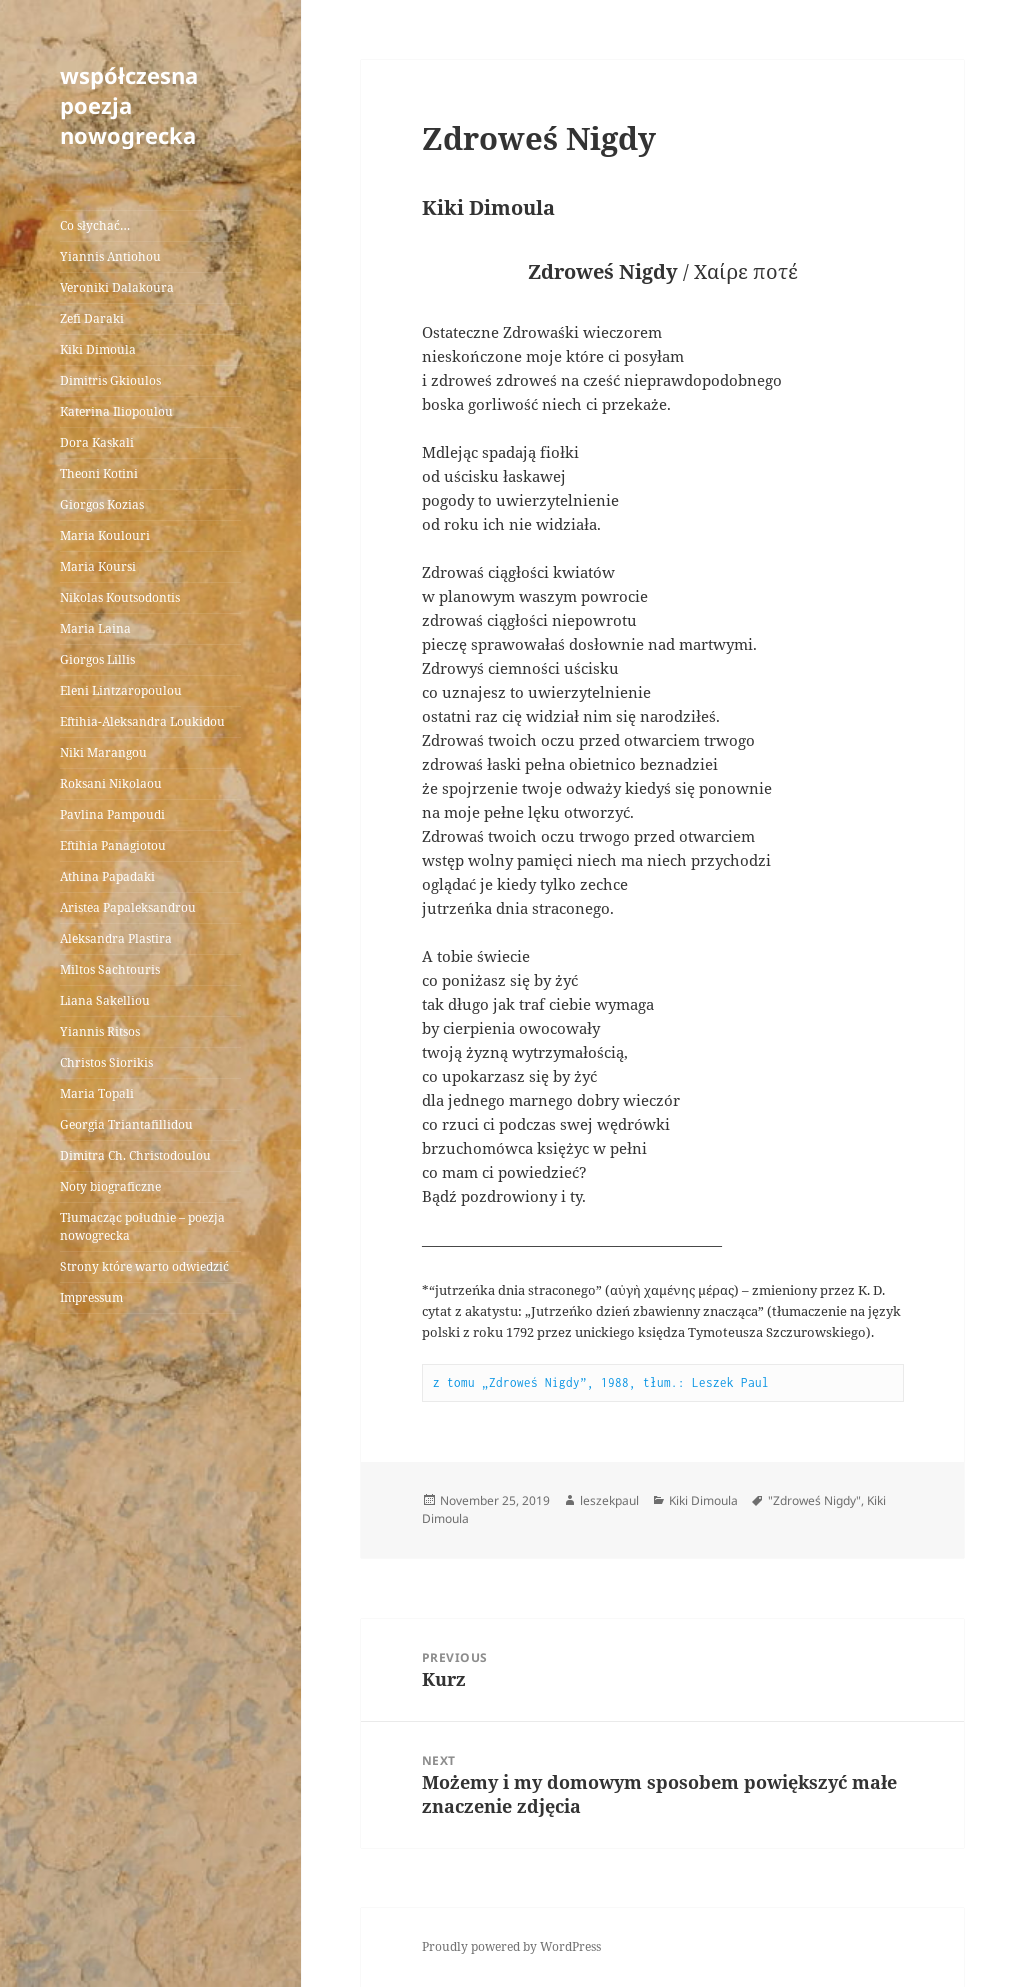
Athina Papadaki (107, 876)
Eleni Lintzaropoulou (121, 690)
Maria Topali (97, 1093)
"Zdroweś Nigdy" (814, 1500)
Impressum (91, 1297)
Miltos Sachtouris (110, 969)
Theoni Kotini (99, 473)
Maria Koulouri (105, 535)
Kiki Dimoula (98, 349)
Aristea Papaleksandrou (128, 907)
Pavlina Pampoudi (112, 814)
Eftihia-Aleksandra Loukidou (144, 721)
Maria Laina (95, 628)
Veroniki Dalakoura (117, 287)
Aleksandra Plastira (116, 938)
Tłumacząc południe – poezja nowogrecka (142, 1226)
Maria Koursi (98, 566)
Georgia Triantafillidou (126, 1124)
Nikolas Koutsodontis (120, 597)
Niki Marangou (103, 752)
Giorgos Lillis (97, 659)
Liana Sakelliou (105, 1000)
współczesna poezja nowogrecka (129, 105)
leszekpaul (609, 1500)
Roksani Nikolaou (111, 783)
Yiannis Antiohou (110, 256)
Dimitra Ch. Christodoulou (135, 1155)
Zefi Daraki (92, 318)
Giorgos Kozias (102, 504)
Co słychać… (95, 225)
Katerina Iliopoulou (116, 411)
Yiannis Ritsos (100, 1031)
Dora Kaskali (97, 442)
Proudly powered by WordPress (511, 1946)
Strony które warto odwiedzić (144, 1266)
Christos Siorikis (106, 1062)
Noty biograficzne (110, 1186)
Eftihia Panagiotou (113, 845)
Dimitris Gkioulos (110, 380)
